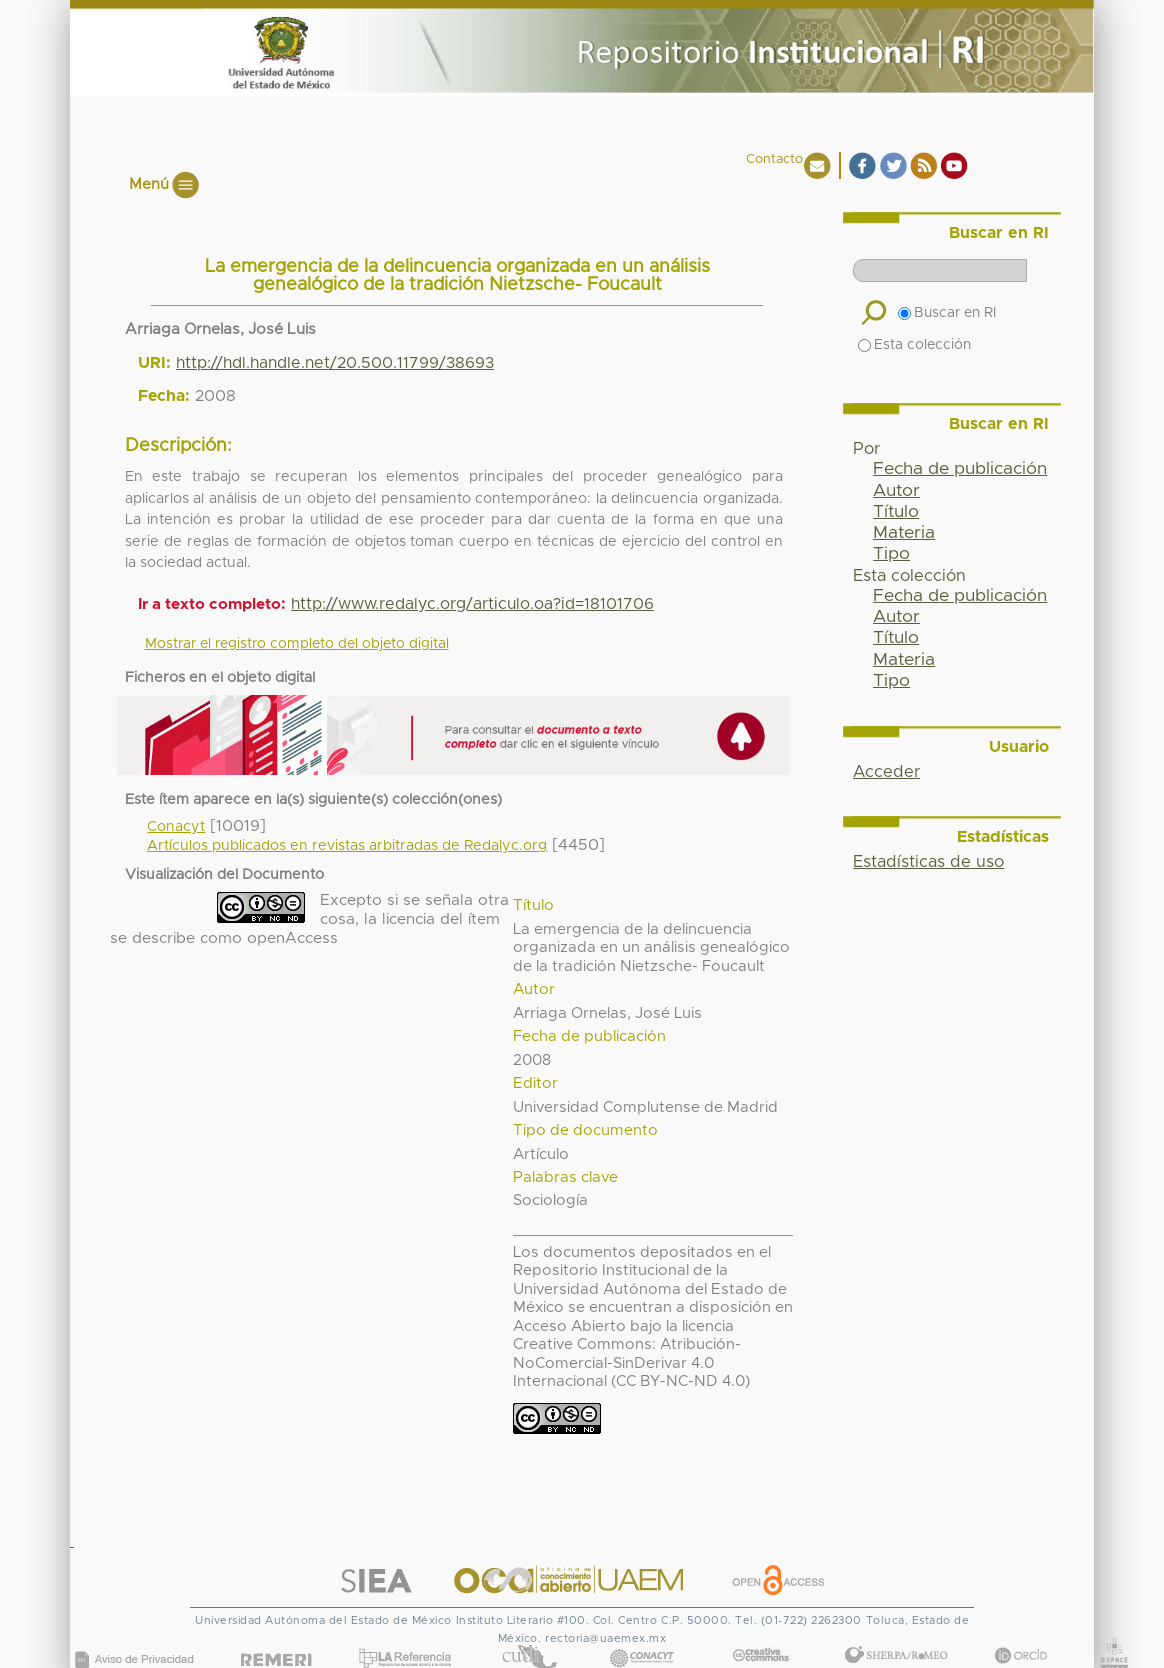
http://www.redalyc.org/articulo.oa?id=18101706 (472, 604)
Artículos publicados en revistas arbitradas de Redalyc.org (347, 846)
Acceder (886, 772)
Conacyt (176, 827)
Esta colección (914, 345)
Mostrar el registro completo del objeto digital (297, 644)
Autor (896, 491)
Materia (904, 533)
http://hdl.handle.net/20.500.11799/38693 (335, 363)
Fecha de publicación (960, 469)
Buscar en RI (947, 313)
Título (896, 512)
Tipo (891, 554)
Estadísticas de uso (928, 862)
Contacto (774, 159)
